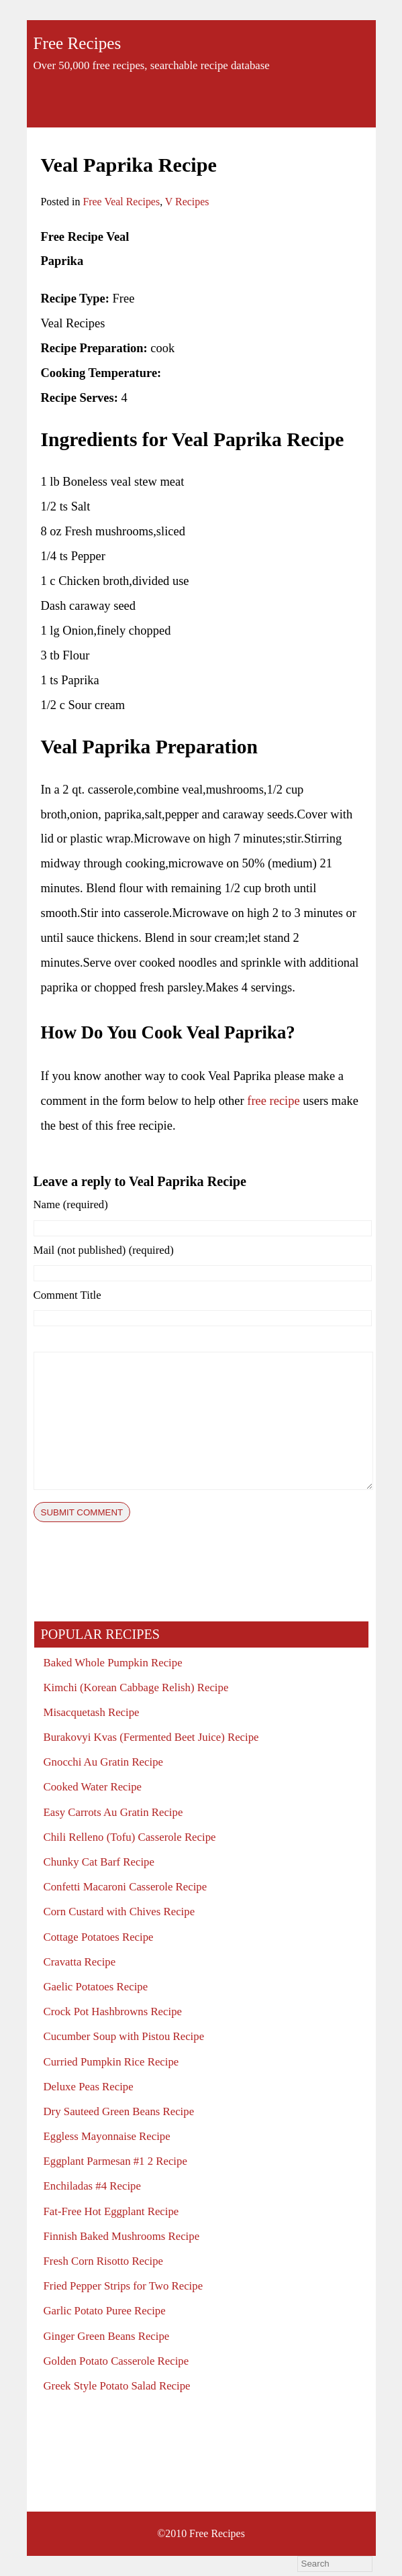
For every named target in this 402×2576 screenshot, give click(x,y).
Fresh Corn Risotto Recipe (104, 2261)
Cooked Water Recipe (93, 1786)
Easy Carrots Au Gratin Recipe (113, 1812)
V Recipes (187, 201)
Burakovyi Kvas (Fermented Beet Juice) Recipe (151, 1737)
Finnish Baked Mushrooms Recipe (122, 2236)
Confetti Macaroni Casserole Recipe (125, 1886)
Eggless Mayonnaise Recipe (107, 2136)
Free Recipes (77, 43)
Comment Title (67, 1295)
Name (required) (71, 1204)
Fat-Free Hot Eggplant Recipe (111, 2211)
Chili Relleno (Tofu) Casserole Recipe (130, 1837)
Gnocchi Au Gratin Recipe (103, 1762)
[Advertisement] (255, 261)
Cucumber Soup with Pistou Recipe (124, 2036)
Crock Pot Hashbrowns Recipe (113, 2011)
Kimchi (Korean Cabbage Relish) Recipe (136, 1687)
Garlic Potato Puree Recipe (105, 2310)
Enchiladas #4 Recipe (92, 2186)
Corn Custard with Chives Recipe (119, 1911)
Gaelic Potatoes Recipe (96, 1986)
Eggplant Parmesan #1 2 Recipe (115, 2161)
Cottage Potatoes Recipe (99, 1937)
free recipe (273, 1101)
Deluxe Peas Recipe (89, 2086)
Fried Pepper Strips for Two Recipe (123, 2285)
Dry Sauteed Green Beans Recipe (119, 2111)
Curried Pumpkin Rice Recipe (111, 2061)
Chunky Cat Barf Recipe (99, 1862)
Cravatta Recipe (80, 1961)
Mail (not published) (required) (104, 1250)
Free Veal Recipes (121, 201)
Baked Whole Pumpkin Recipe (113, 1662)
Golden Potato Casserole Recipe (116, 2361)
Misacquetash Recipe (92, 1712)
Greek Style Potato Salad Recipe (117, 2385)
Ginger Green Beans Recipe (107, 2336)
